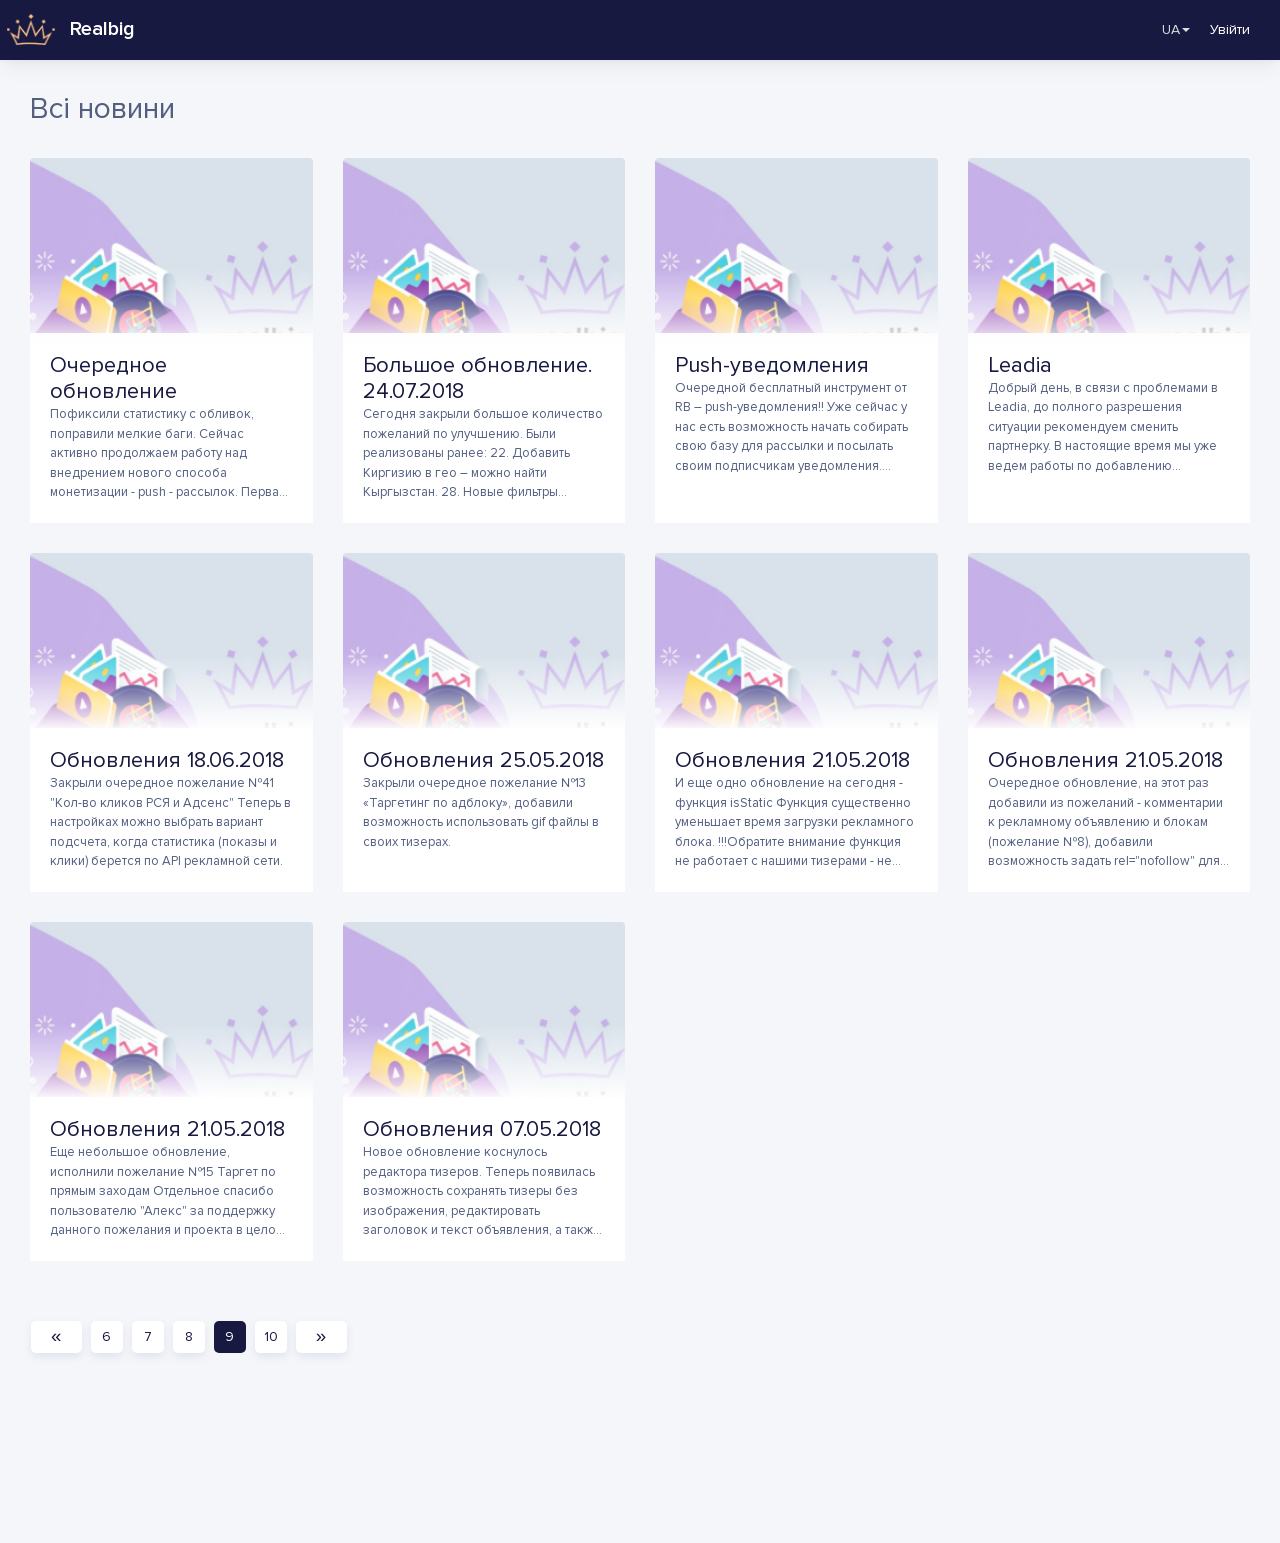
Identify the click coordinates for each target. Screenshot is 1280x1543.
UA (1163, 30)
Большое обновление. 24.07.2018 (477, 378)
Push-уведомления (772, 365)
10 (275, 1336)
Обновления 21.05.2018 (792, 760)
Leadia (1020, 365)
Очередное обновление (113, 378)
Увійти (1230, 29)
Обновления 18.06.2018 (167, 760)
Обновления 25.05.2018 (483, 760)
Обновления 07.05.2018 (482, 1129)
